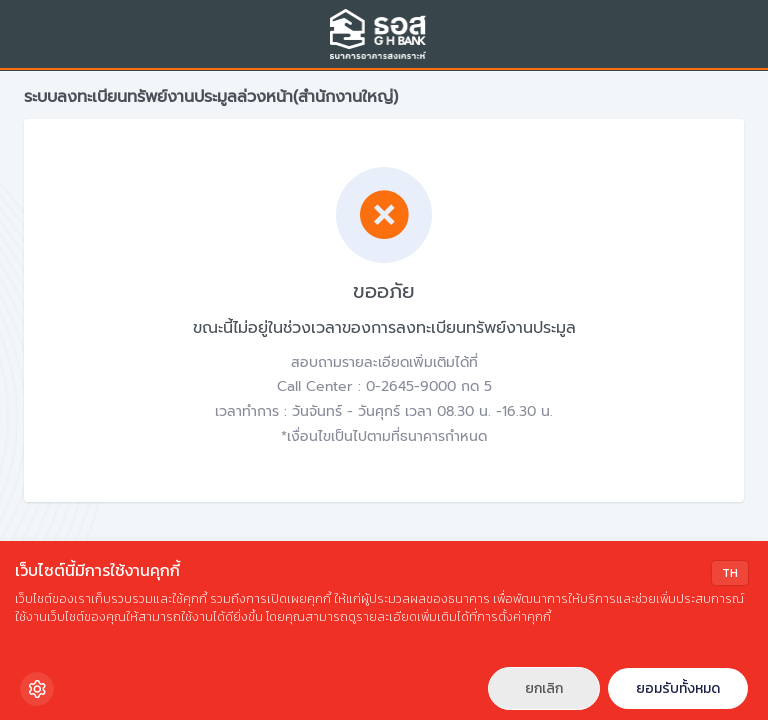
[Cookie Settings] (37, 689)
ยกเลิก (544, 688)
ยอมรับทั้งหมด (678, 688)
